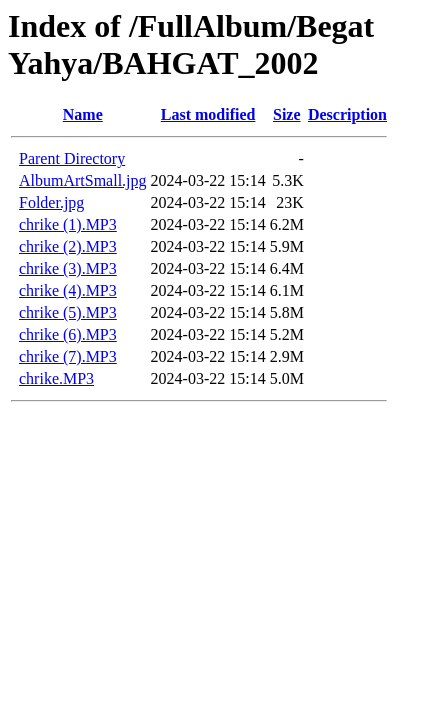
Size (287, 114)
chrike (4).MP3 (68, 290)
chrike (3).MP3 (68, 268)
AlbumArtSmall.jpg (83, 180)
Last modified (208, 114)
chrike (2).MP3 (68, 246)
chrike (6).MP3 (68, 334)
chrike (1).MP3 (68, 224)
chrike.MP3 (56, 378)
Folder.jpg (51, 202)
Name (83, 114)
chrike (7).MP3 (68, 356)
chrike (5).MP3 (68, 312)
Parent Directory (72, 158)
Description (347, 114)
